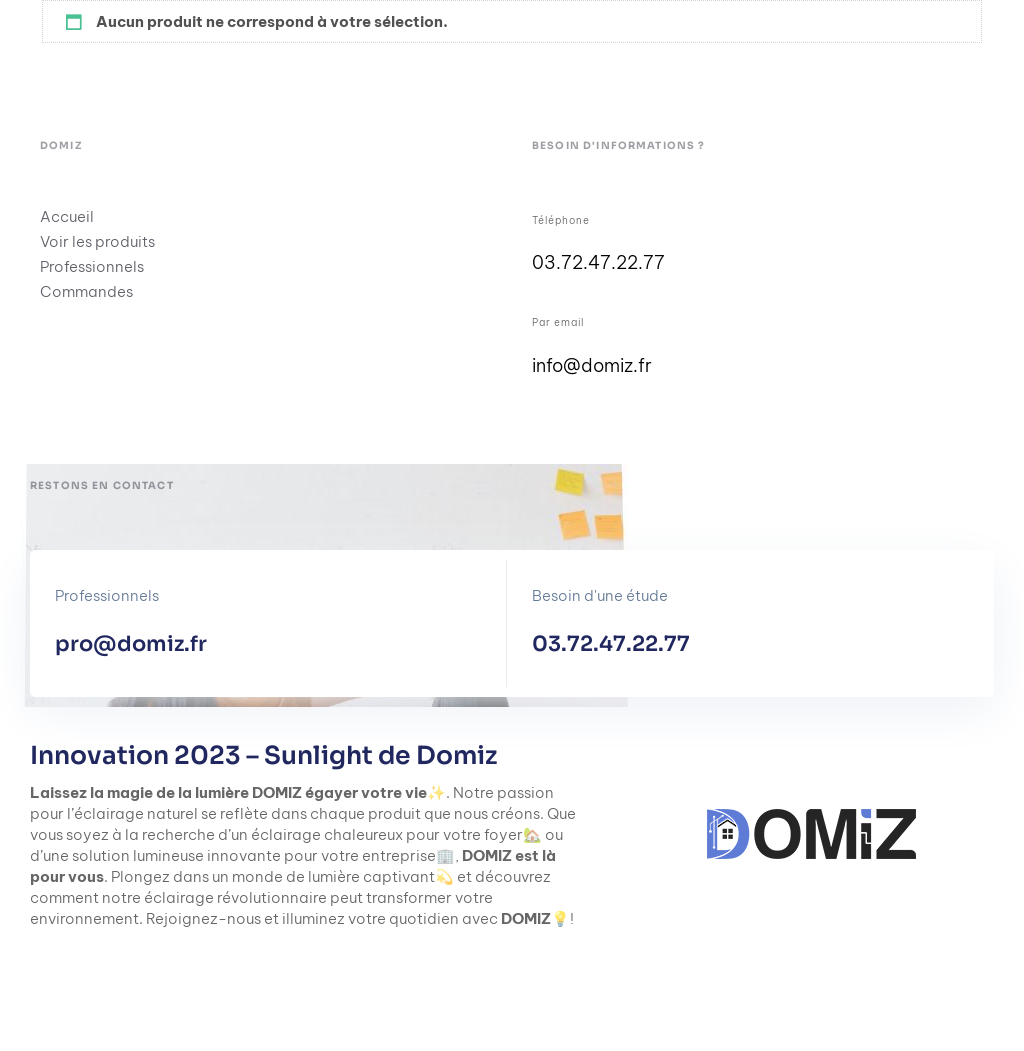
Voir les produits (97, 241)
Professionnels (92, 266)
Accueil (67, 216)
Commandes (86, 291)
